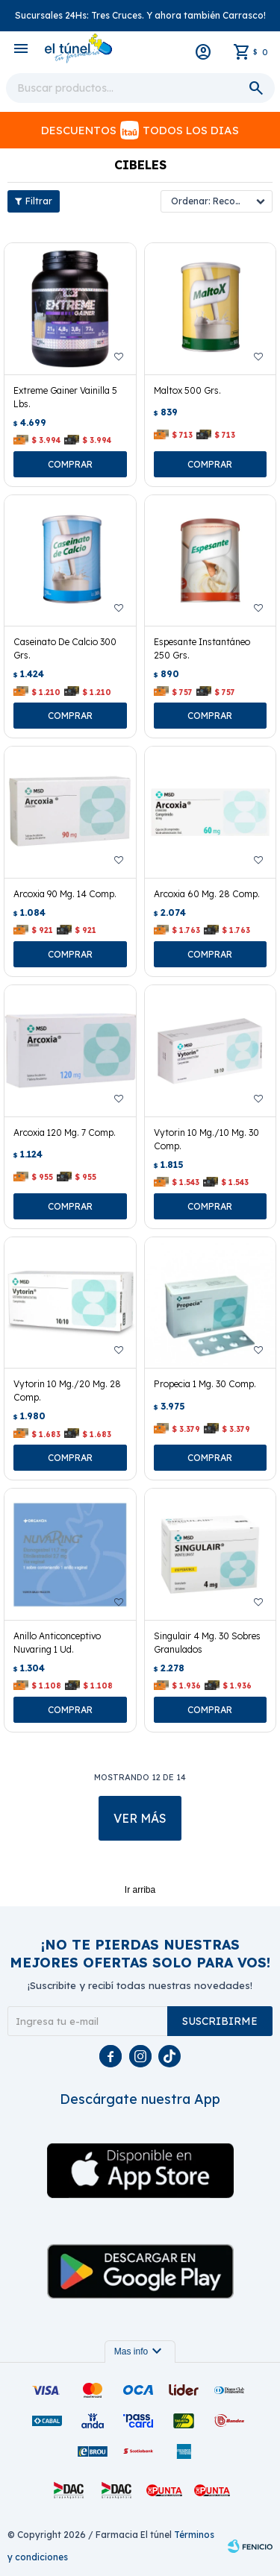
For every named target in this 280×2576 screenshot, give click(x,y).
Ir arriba (140, 1890)
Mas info (140, 2351)
